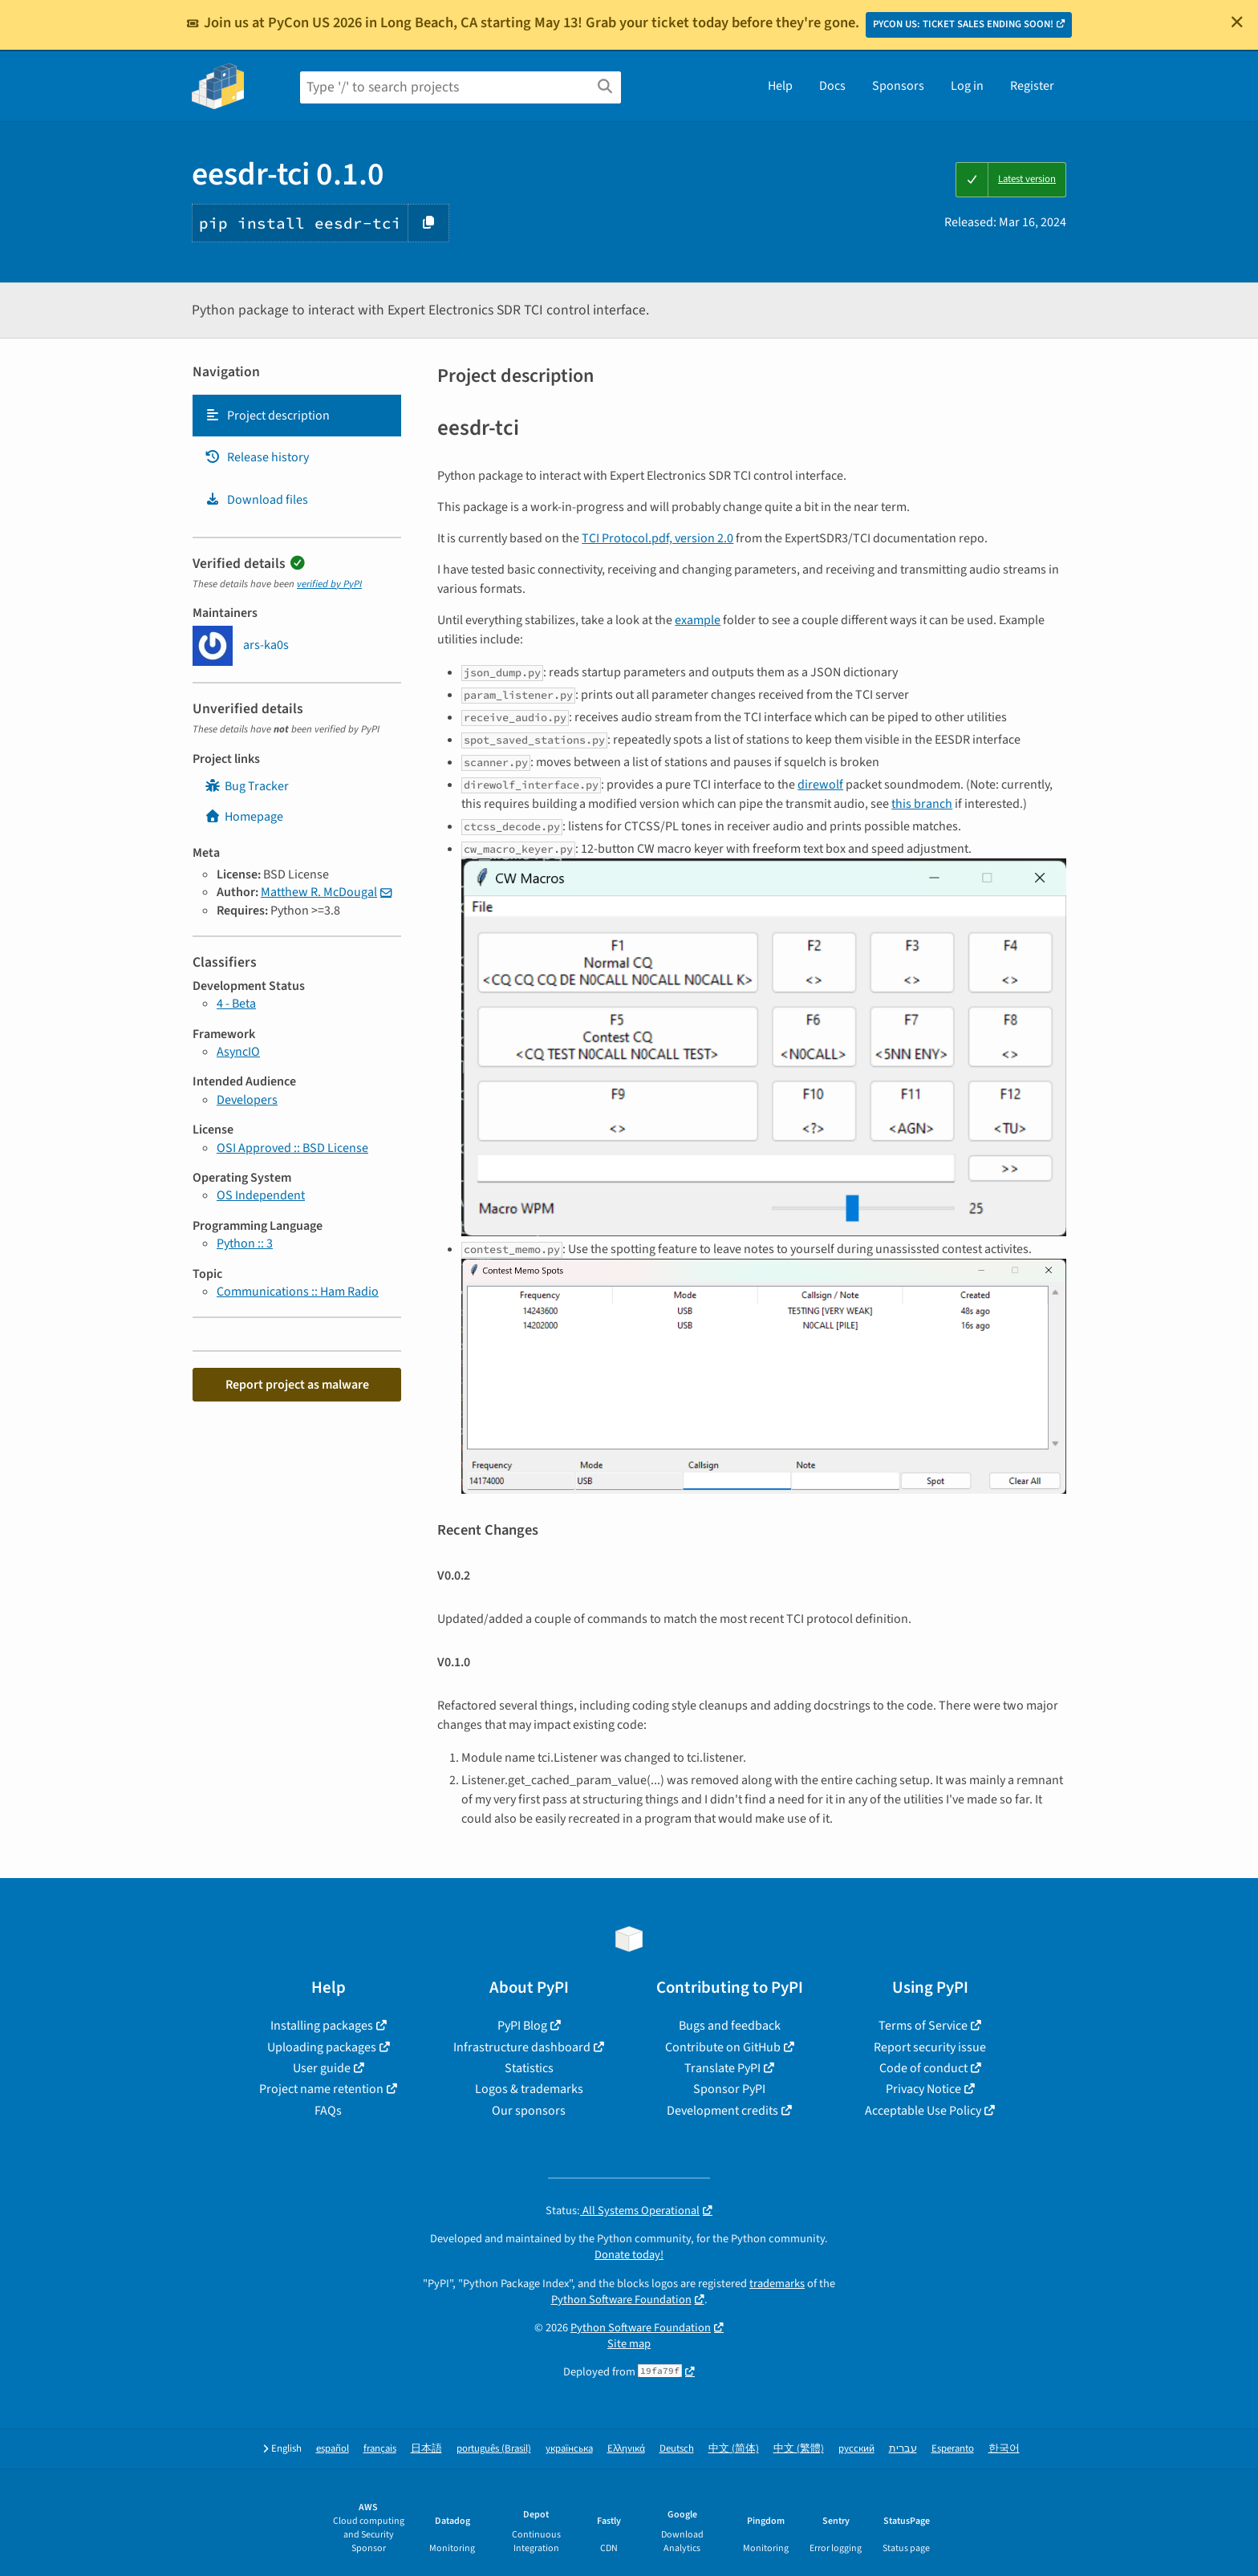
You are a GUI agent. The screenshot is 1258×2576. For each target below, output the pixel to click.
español (332, 2449)
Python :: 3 (245, 1243)
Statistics (529, 2068)
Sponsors (898, 86)
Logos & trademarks (529, 2089)
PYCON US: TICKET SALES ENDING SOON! (963, 24)
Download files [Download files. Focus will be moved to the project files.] (256, 500)
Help (780, 86)
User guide (322, 2068)
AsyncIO (238, 1052)
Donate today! (629, 2254)
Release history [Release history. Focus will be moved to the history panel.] (257, 457)
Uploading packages (321, 2047)
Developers (247, 1100)
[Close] (1237, 21)
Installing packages (321, 2025)
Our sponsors (529, 2111)
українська (569, 2449)
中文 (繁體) (798, 2449)
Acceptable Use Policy (923, 2111)
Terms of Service (923, 2025)
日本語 (426, 2449)
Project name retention (321, 2089)
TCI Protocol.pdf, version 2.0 (657, 538)
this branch (921, 804)
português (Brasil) (494, 2449)
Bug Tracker (247, 786)
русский (856, 2449)
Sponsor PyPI (729, 2089)
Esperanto (952, 2449)
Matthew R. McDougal (319, 892)
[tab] (297, 415)
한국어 (1004, 2449)
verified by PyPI (329, 584)
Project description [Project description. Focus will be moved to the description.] (267, 415)
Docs (832, 86)
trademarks (777, 2283)
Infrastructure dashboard (521, 2047)
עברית (903, 2449)
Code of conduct (923, 2068)
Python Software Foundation (621, 2299)
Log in (967, 86)
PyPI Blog (522, 2025)
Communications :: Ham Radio (298, 1291)
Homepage (244, 817)
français (379, 2449)
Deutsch (676, 2449)
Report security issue (930, 2047)
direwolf (820, 784)
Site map (629, 2343)
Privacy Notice (923, 2089)
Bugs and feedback (730, 2025)
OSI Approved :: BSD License (292, 1148)
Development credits (722, 2111)
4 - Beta (236, 1003)
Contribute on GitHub (723, 2047)
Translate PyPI (722, 2068)
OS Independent (261, 1195)
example (697, 620)
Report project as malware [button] (297, 1384)
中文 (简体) (733, 2449)
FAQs (328, 2111)
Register (1032, 86)
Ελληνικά (626, 2449)
